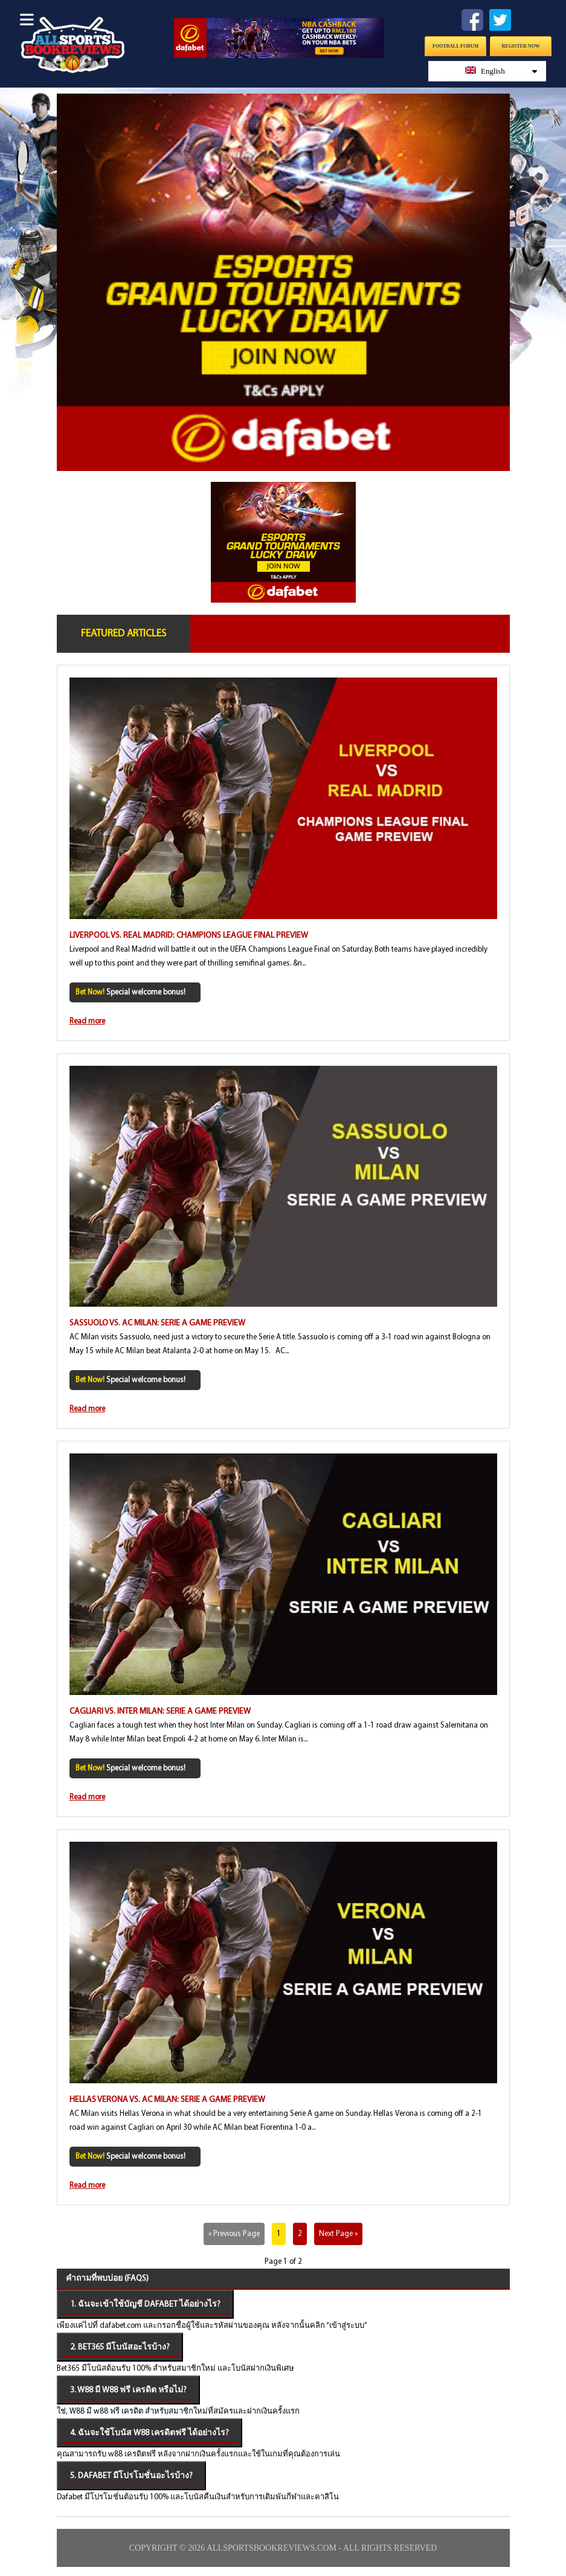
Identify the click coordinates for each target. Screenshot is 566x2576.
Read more (87, 1021)
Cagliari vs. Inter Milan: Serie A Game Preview (160, 1711)
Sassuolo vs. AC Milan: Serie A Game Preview (157, 1323)
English (501, 70)
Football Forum (455, 46)
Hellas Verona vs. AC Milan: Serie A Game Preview (167, 2099)
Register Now (521, 46)
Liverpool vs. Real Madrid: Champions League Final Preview (188, 935)
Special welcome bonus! (130, 992)
